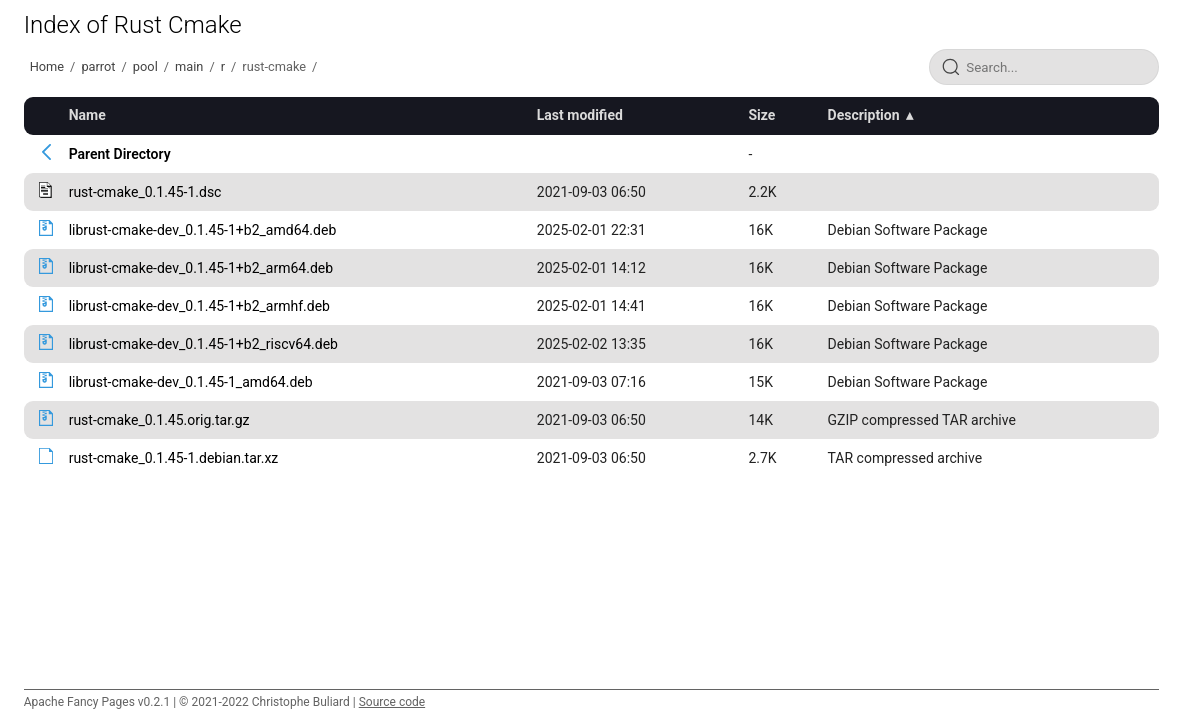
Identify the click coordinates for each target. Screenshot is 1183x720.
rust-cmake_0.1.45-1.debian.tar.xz (174, 458)
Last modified (580, 115)
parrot (98, 66)
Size (761, 115)
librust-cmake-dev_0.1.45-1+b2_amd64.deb (203, 230)
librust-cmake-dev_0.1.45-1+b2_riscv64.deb (203, 344)
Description (864, 115)
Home (47, 66)
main (189, 66)
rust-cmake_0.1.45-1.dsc (145, 192)
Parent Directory (120, 154)
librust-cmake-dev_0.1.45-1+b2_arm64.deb (201, 268)
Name (87, 115)
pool (145, 66)
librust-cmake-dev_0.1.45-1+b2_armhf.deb (199, 306)
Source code (392, 702)
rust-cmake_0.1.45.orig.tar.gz (159, 420)
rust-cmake (274, 66)
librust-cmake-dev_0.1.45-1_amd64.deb (191, 382)
